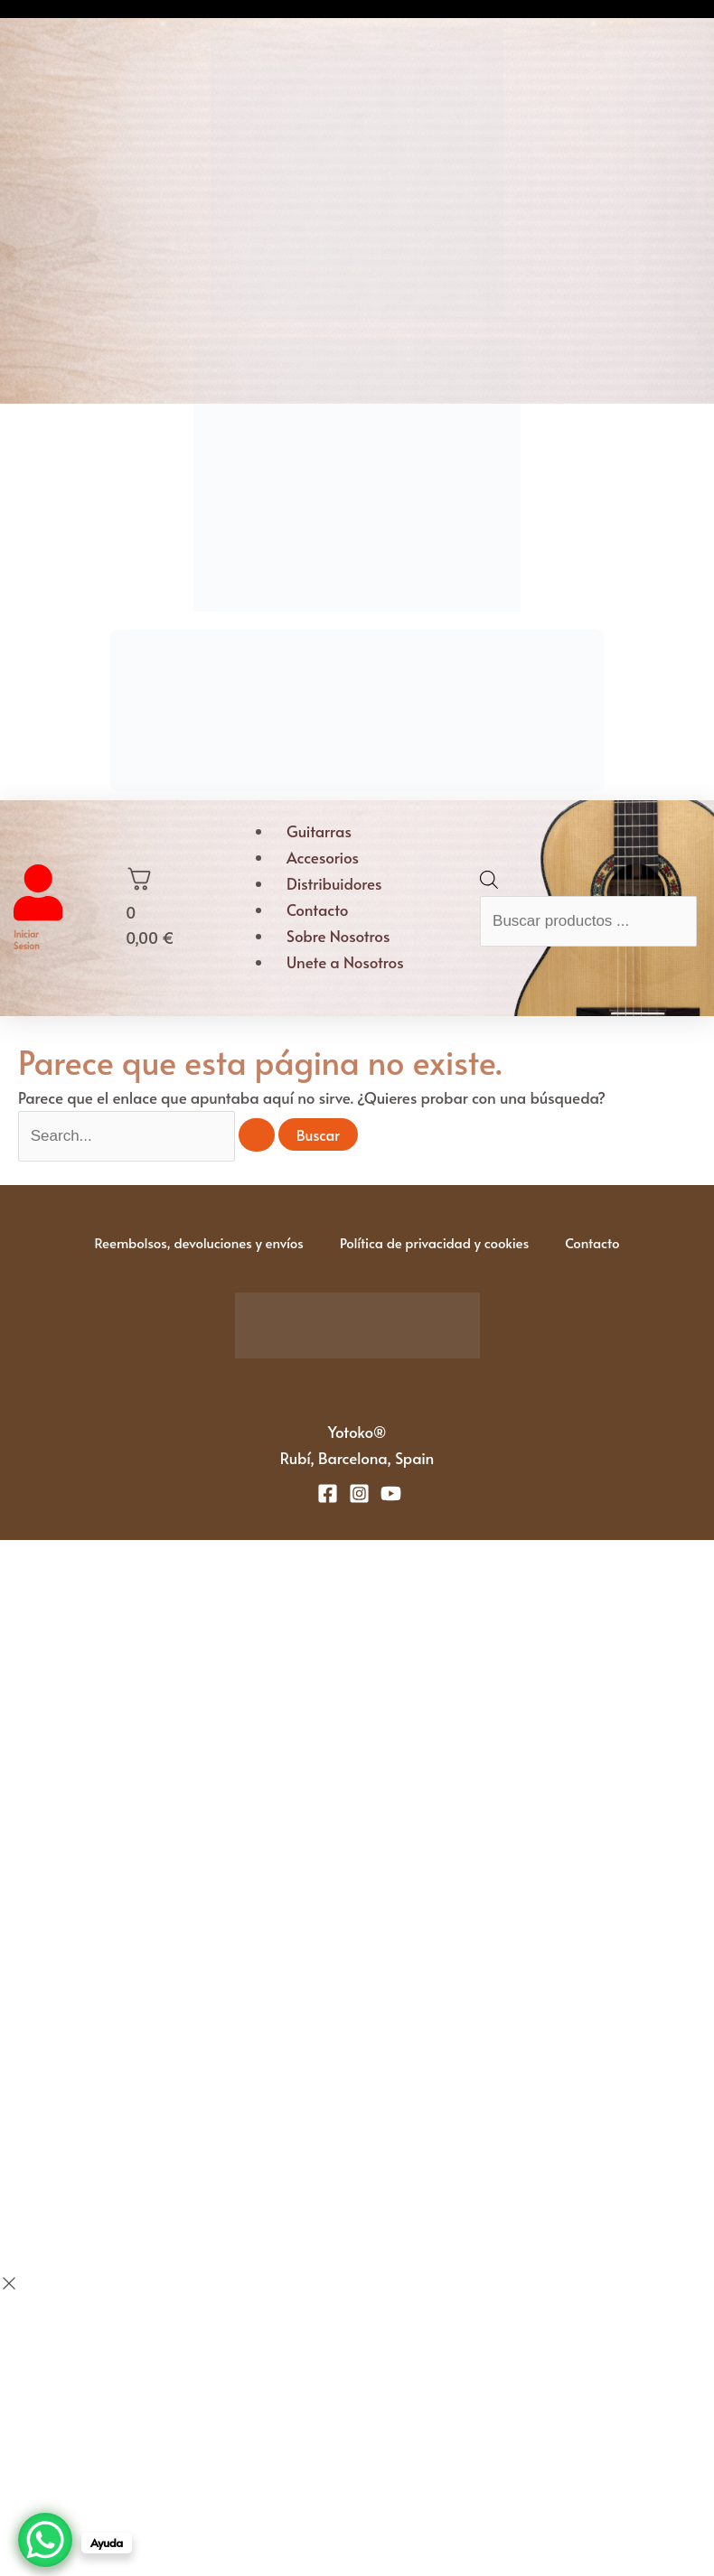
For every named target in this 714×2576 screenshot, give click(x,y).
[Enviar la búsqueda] (257, 1135)
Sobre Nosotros (338, 936)
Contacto (317, 909)
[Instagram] (359, 1493)
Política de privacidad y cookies (434, 1242)
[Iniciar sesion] (38, 915)
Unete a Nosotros (345, 962)
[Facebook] (327, 1493)
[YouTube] (390, 1493)
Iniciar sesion (27, 940)
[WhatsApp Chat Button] (45, 2540)
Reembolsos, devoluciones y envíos (198, 1242)
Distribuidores (334, 883)
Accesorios (323, 857)
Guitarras (319, 831)
